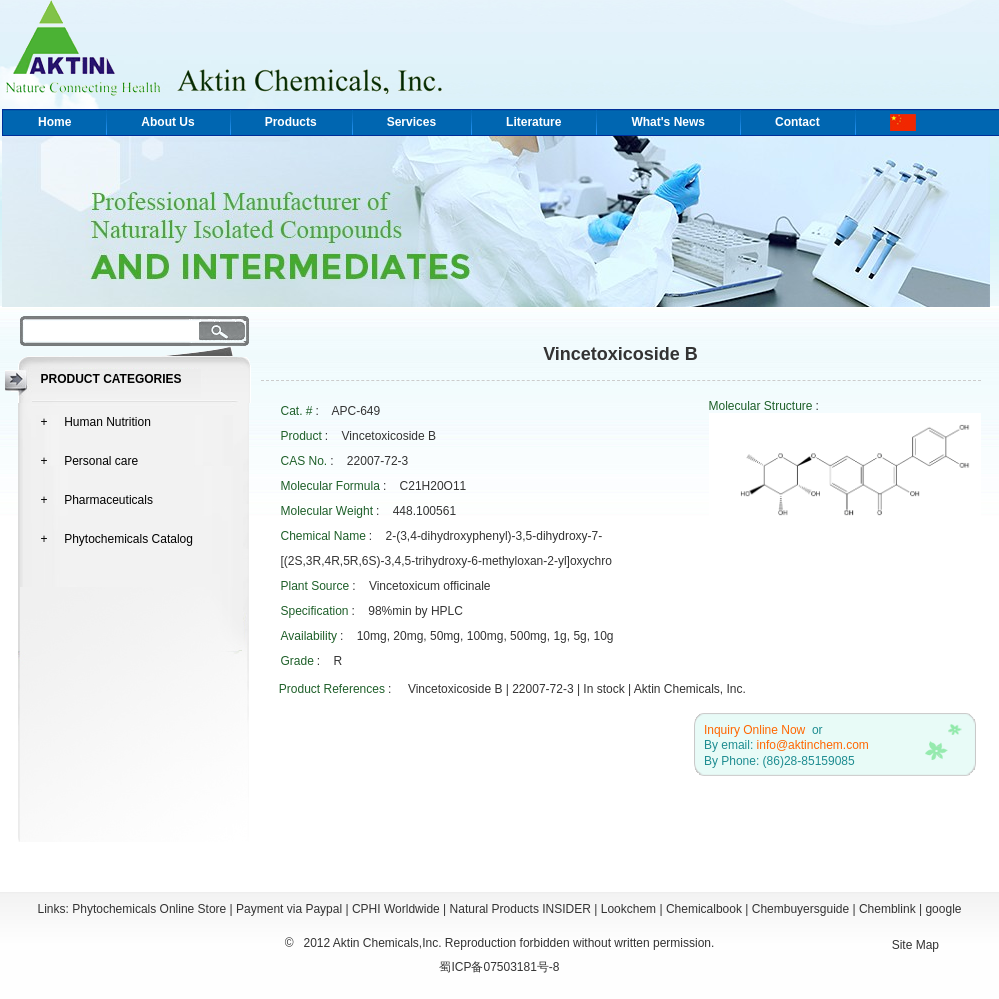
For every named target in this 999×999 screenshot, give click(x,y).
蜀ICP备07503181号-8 (499, 967)
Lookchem (628, 909)
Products (291, 122)
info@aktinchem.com (813, 745)
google (943, 909)
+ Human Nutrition (96, 422)
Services (411, 122)
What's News (668, 122)
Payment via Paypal (289, 909)
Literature (533, 122)
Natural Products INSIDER (520, 909)
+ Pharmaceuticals (97, 500)
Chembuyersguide (800, 909)
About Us (167, 122)
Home (54, 122)
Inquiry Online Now (754, 730)
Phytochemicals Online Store (149, 909)
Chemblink (887, 909)
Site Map (915, 945)
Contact (797, 122)
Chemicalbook (704, 909)
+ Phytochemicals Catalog (117, 539)
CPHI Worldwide (396, 909)
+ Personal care (90, 461)
